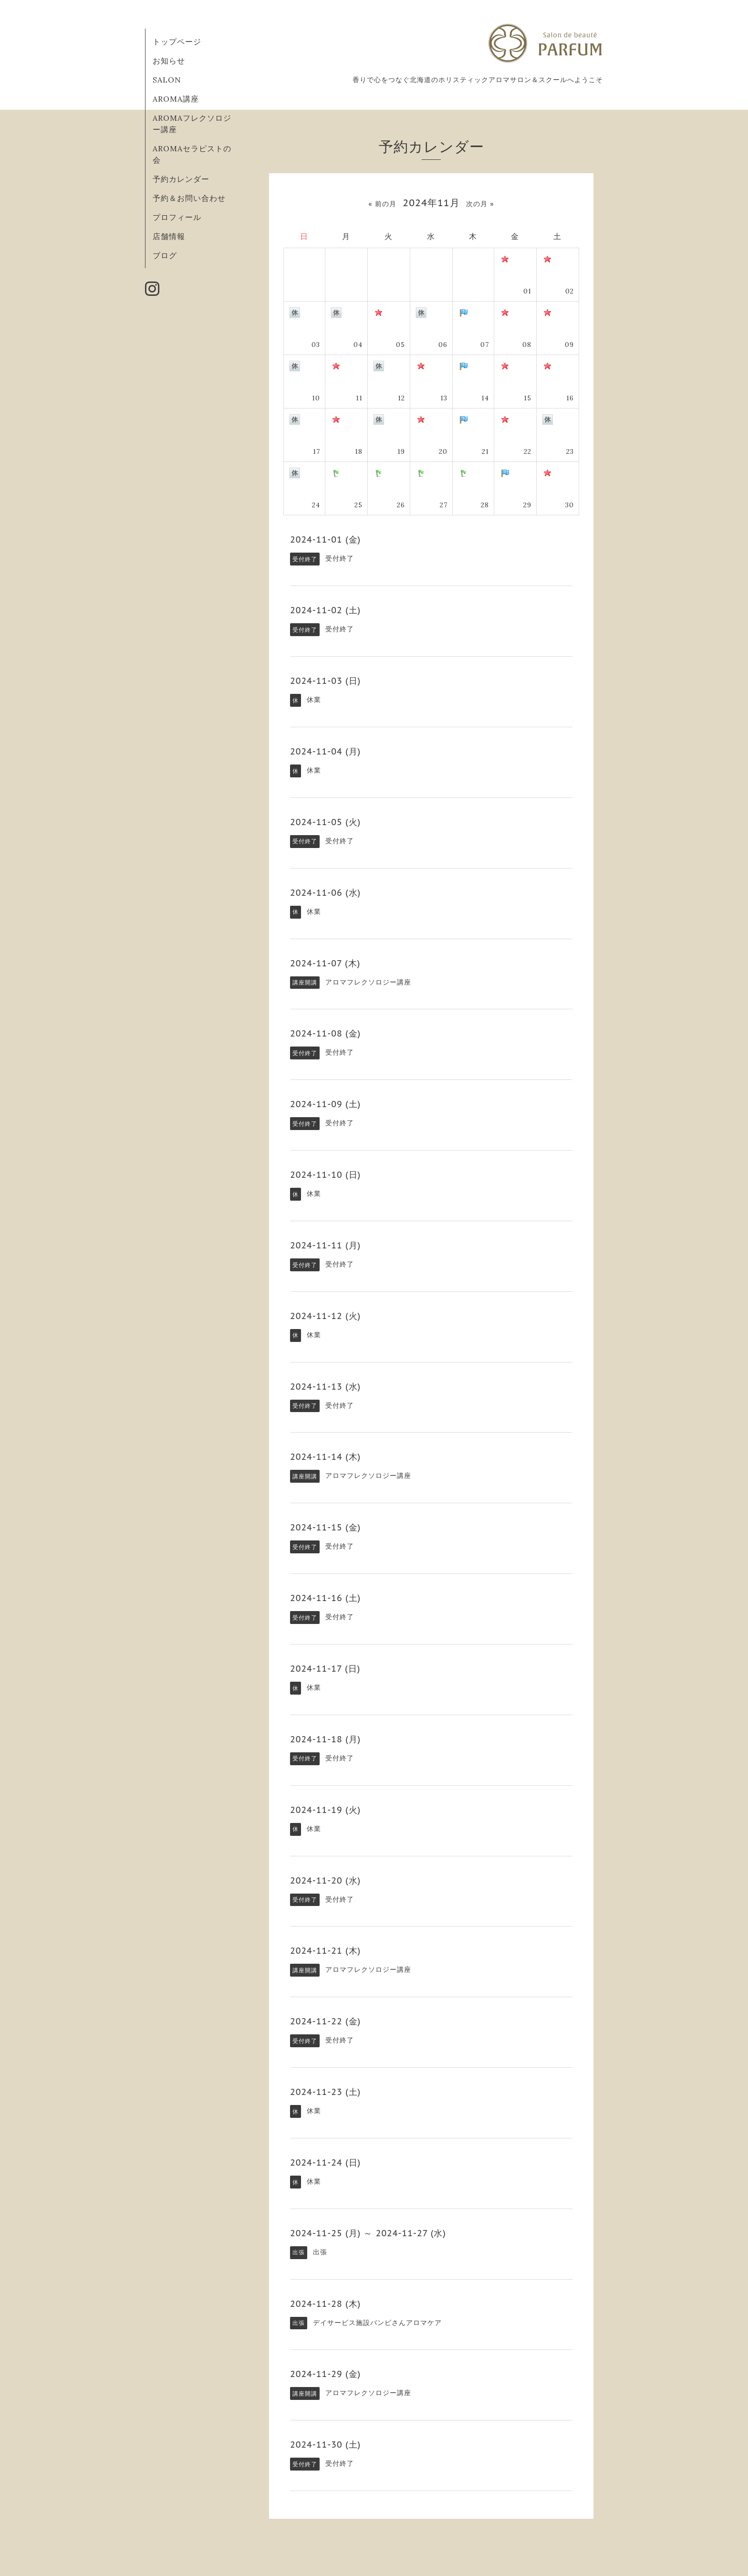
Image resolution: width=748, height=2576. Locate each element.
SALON (167, 79)
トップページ (177, 41)
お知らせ (169, 60)
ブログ (165, 255)
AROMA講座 (176, 99)
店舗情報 (169, 236)
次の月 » (480, 203)
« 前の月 (382, 203)
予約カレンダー (181, 179)
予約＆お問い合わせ (189, 198)
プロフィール (177, 217)
